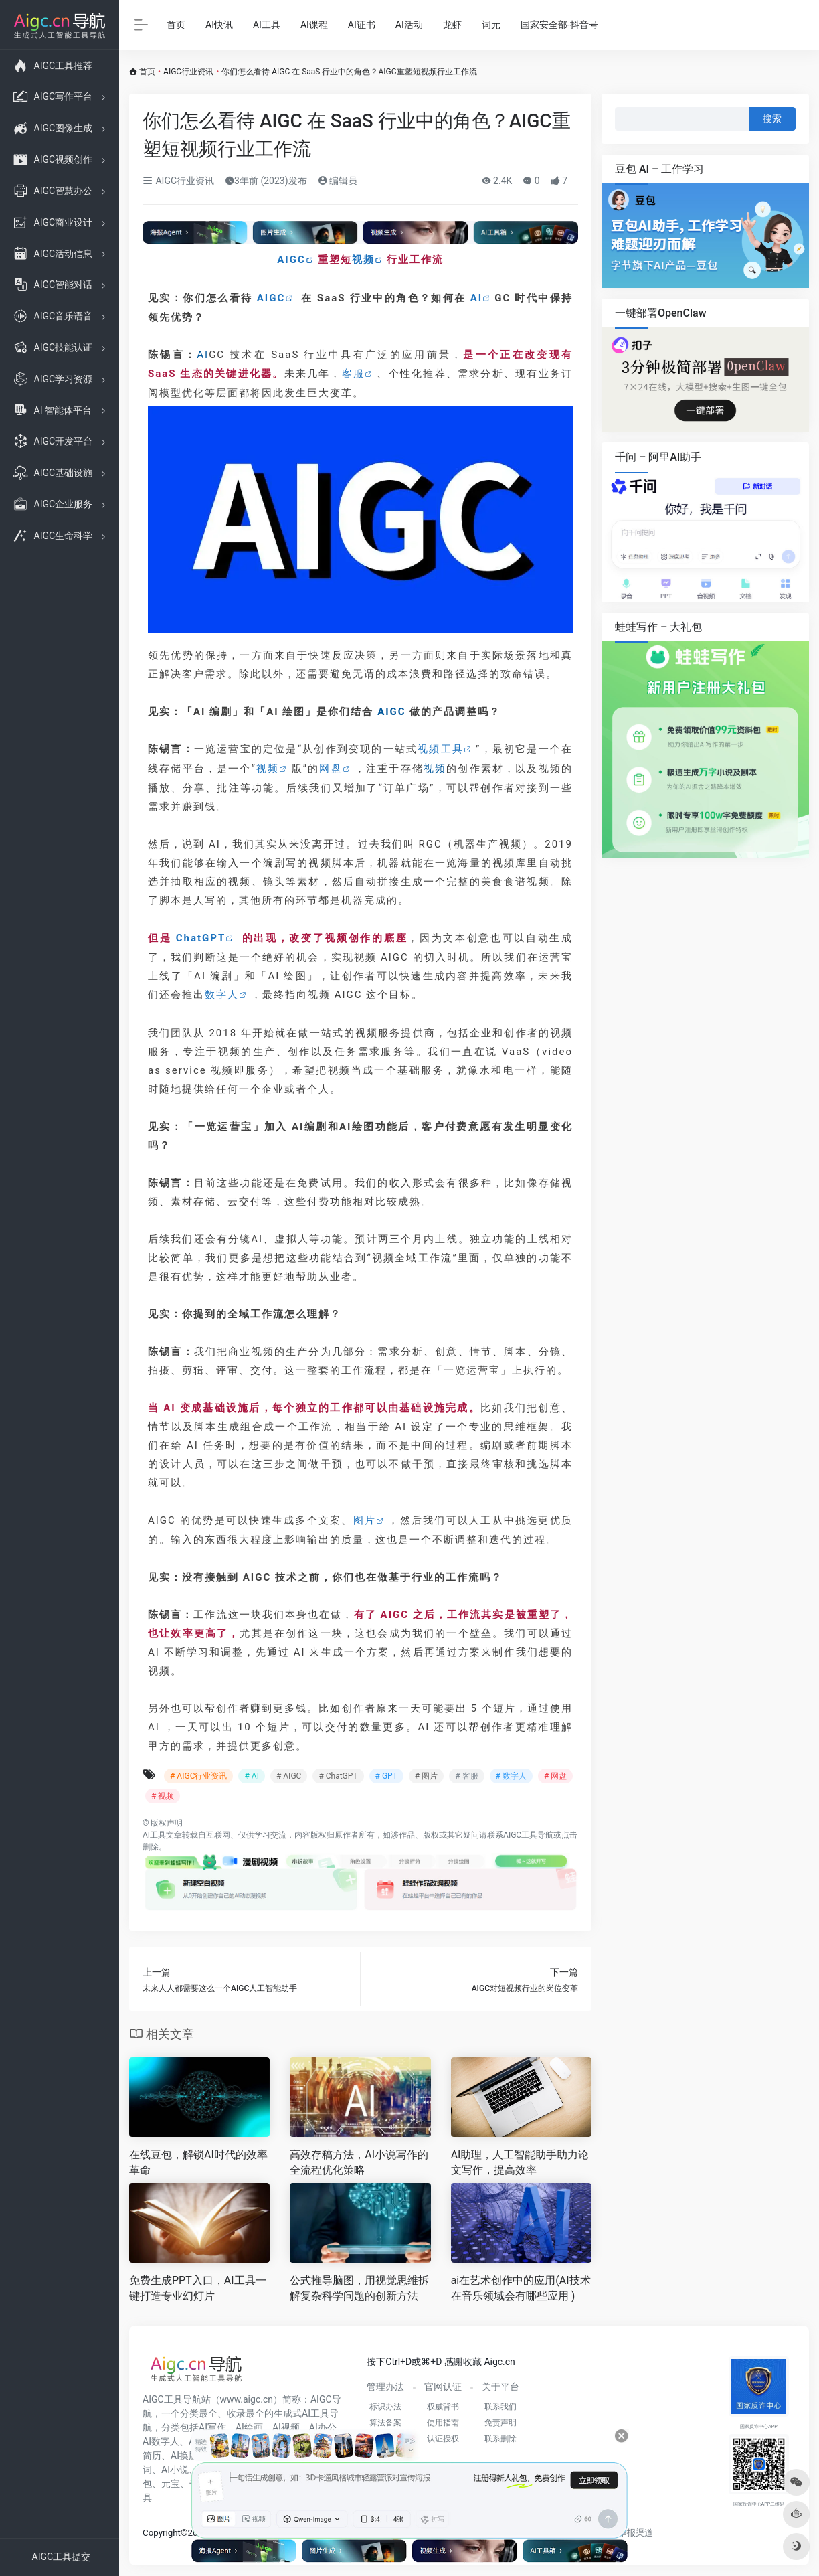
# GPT (386, 1776)
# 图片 (426, 1776)
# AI (251, 1776)
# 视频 (162, 1796)
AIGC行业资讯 (188, 71)
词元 (491, 24)
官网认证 (443, 2386)
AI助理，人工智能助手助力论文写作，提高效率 (520, 2162)
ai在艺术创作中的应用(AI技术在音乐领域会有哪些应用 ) (521, 2288)
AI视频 (286, 2427)
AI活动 (409, 24)
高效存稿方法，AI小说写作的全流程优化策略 (359, 2162)
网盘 (330, 768)
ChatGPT (201, 938)
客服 (353, 374)
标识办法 (385, 2406)
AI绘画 (249, 2427)
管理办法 (385, 2386)
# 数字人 (511, 1776)
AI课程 (314, 24)
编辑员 (337, 180)
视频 (363, 260)
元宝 (170, 2483)
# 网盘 (555, 1776)
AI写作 (212, 2427)
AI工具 (266, 24)
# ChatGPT (337, 1776)
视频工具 (441, 749)
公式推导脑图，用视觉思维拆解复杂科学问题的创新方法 (359, 2288)
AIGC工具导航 (528, 1835)
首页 (176, 24)
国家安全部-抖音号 (559, 24)
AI (476, 298)
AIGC (291, 260)
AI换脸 (184, 2455)
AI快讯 (219, 24)
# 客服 (466, 1776)
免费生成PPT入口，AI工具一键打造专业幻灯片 (197, 2288)
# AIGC (288, 1776)
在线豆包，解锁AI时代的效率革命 (198, 2162)
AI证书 (361, 24)
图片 (365, 1520)
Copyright (162, 2533)
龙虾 (452, 24)
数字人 (222, 995)
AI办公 (323, 2427)
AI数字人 (161, 2441)
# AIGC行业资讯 (198, 1776)
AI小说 (175, 2469)
